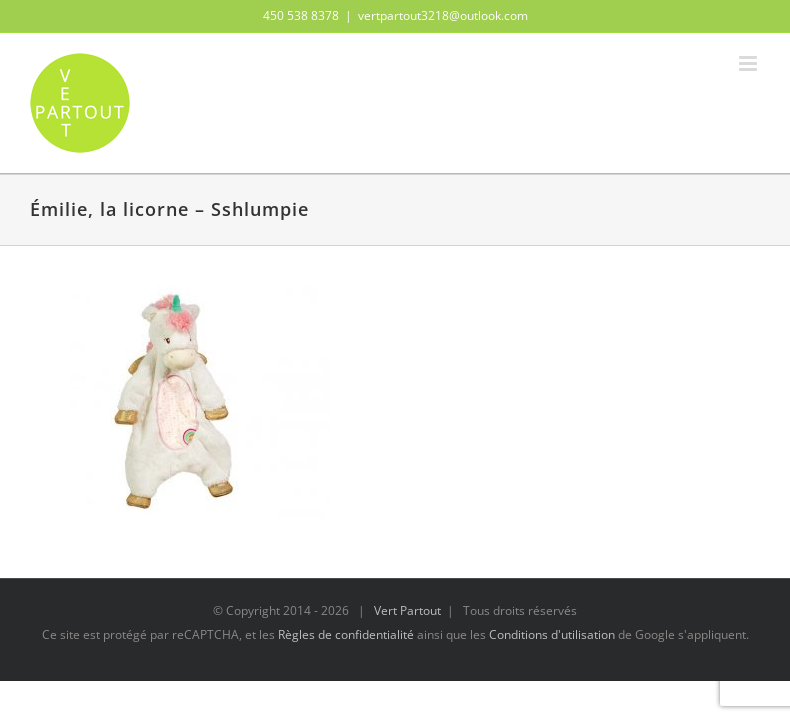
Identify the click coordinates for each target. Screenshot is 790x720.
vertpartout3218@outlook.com (443, 15)
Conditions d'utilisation (552, 634)
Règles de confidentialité (346, 634)
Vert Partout (407, 610)
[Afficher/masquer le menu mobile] (749, 63)
